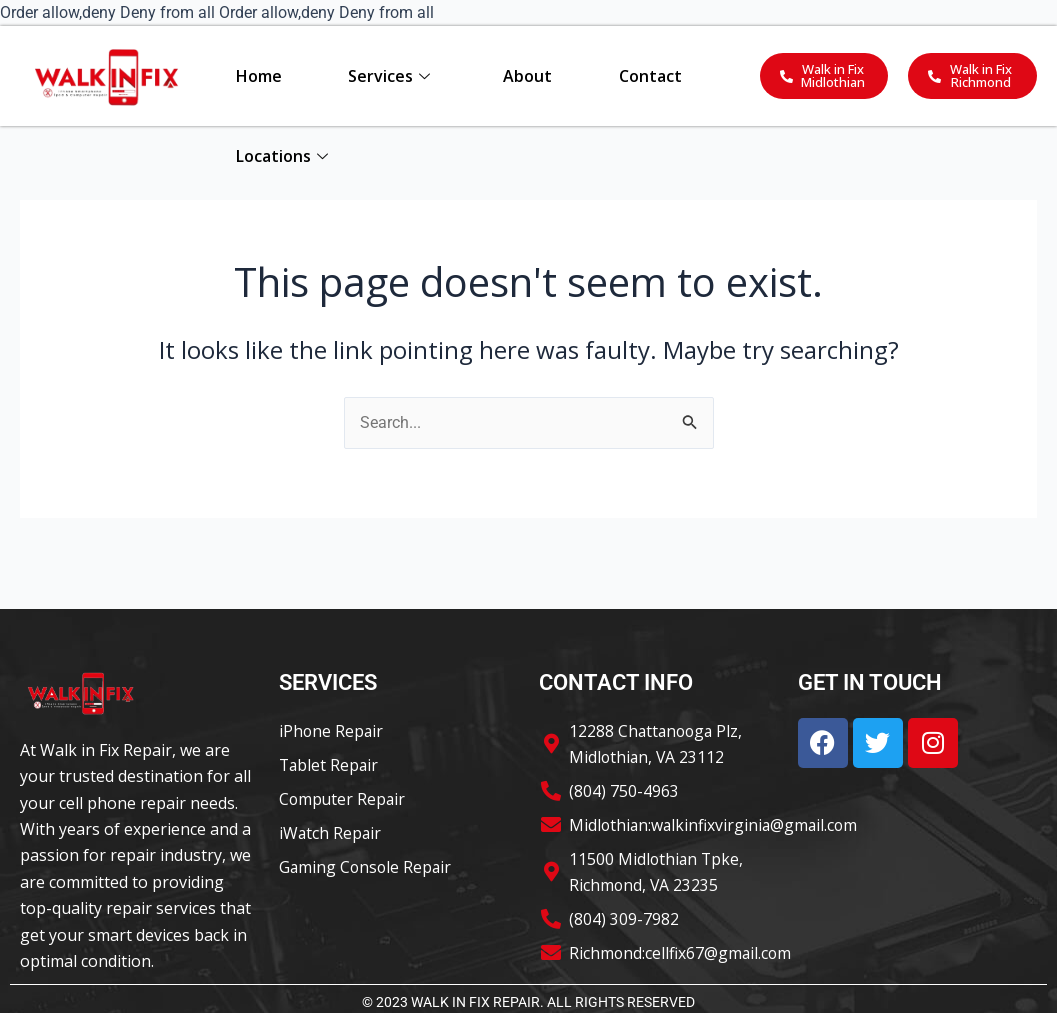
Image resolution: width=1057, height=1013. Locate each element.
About (527, 76)
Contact (650, 76)
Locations (281, 156)
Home (258, 76)
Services (389, 76)
